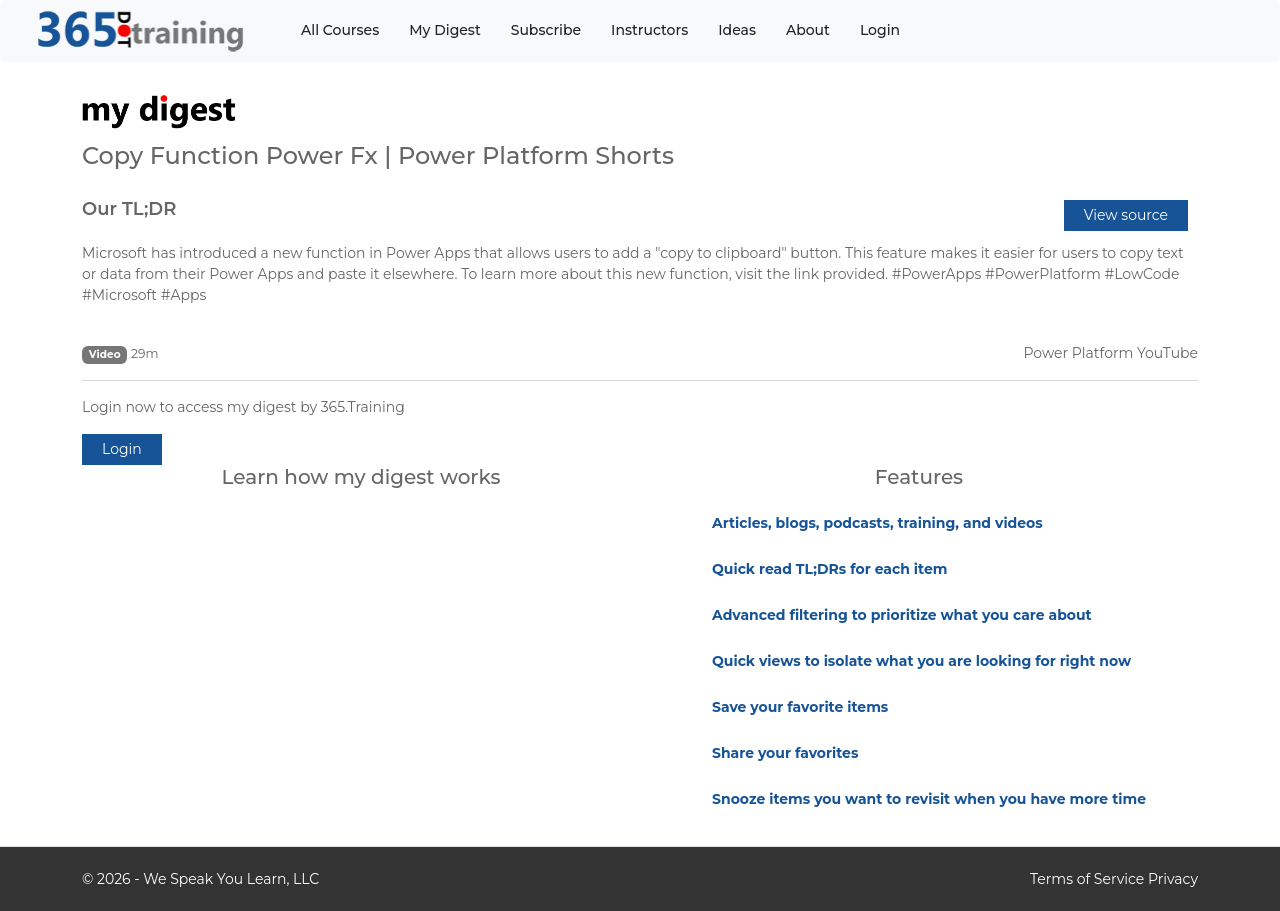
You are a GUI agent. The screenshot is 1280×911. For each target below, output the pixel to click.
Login (880, 30)
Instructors (649, 30)
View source (1126, 215)
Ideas (737, 30)
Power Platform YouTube (1110, 353)
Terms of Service (1087, 879)
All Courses (340, 30)
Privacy (1173, 879)
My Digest (444, 30)
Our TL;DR (129, 209)
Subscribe (546, 30)
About (808, 30)
